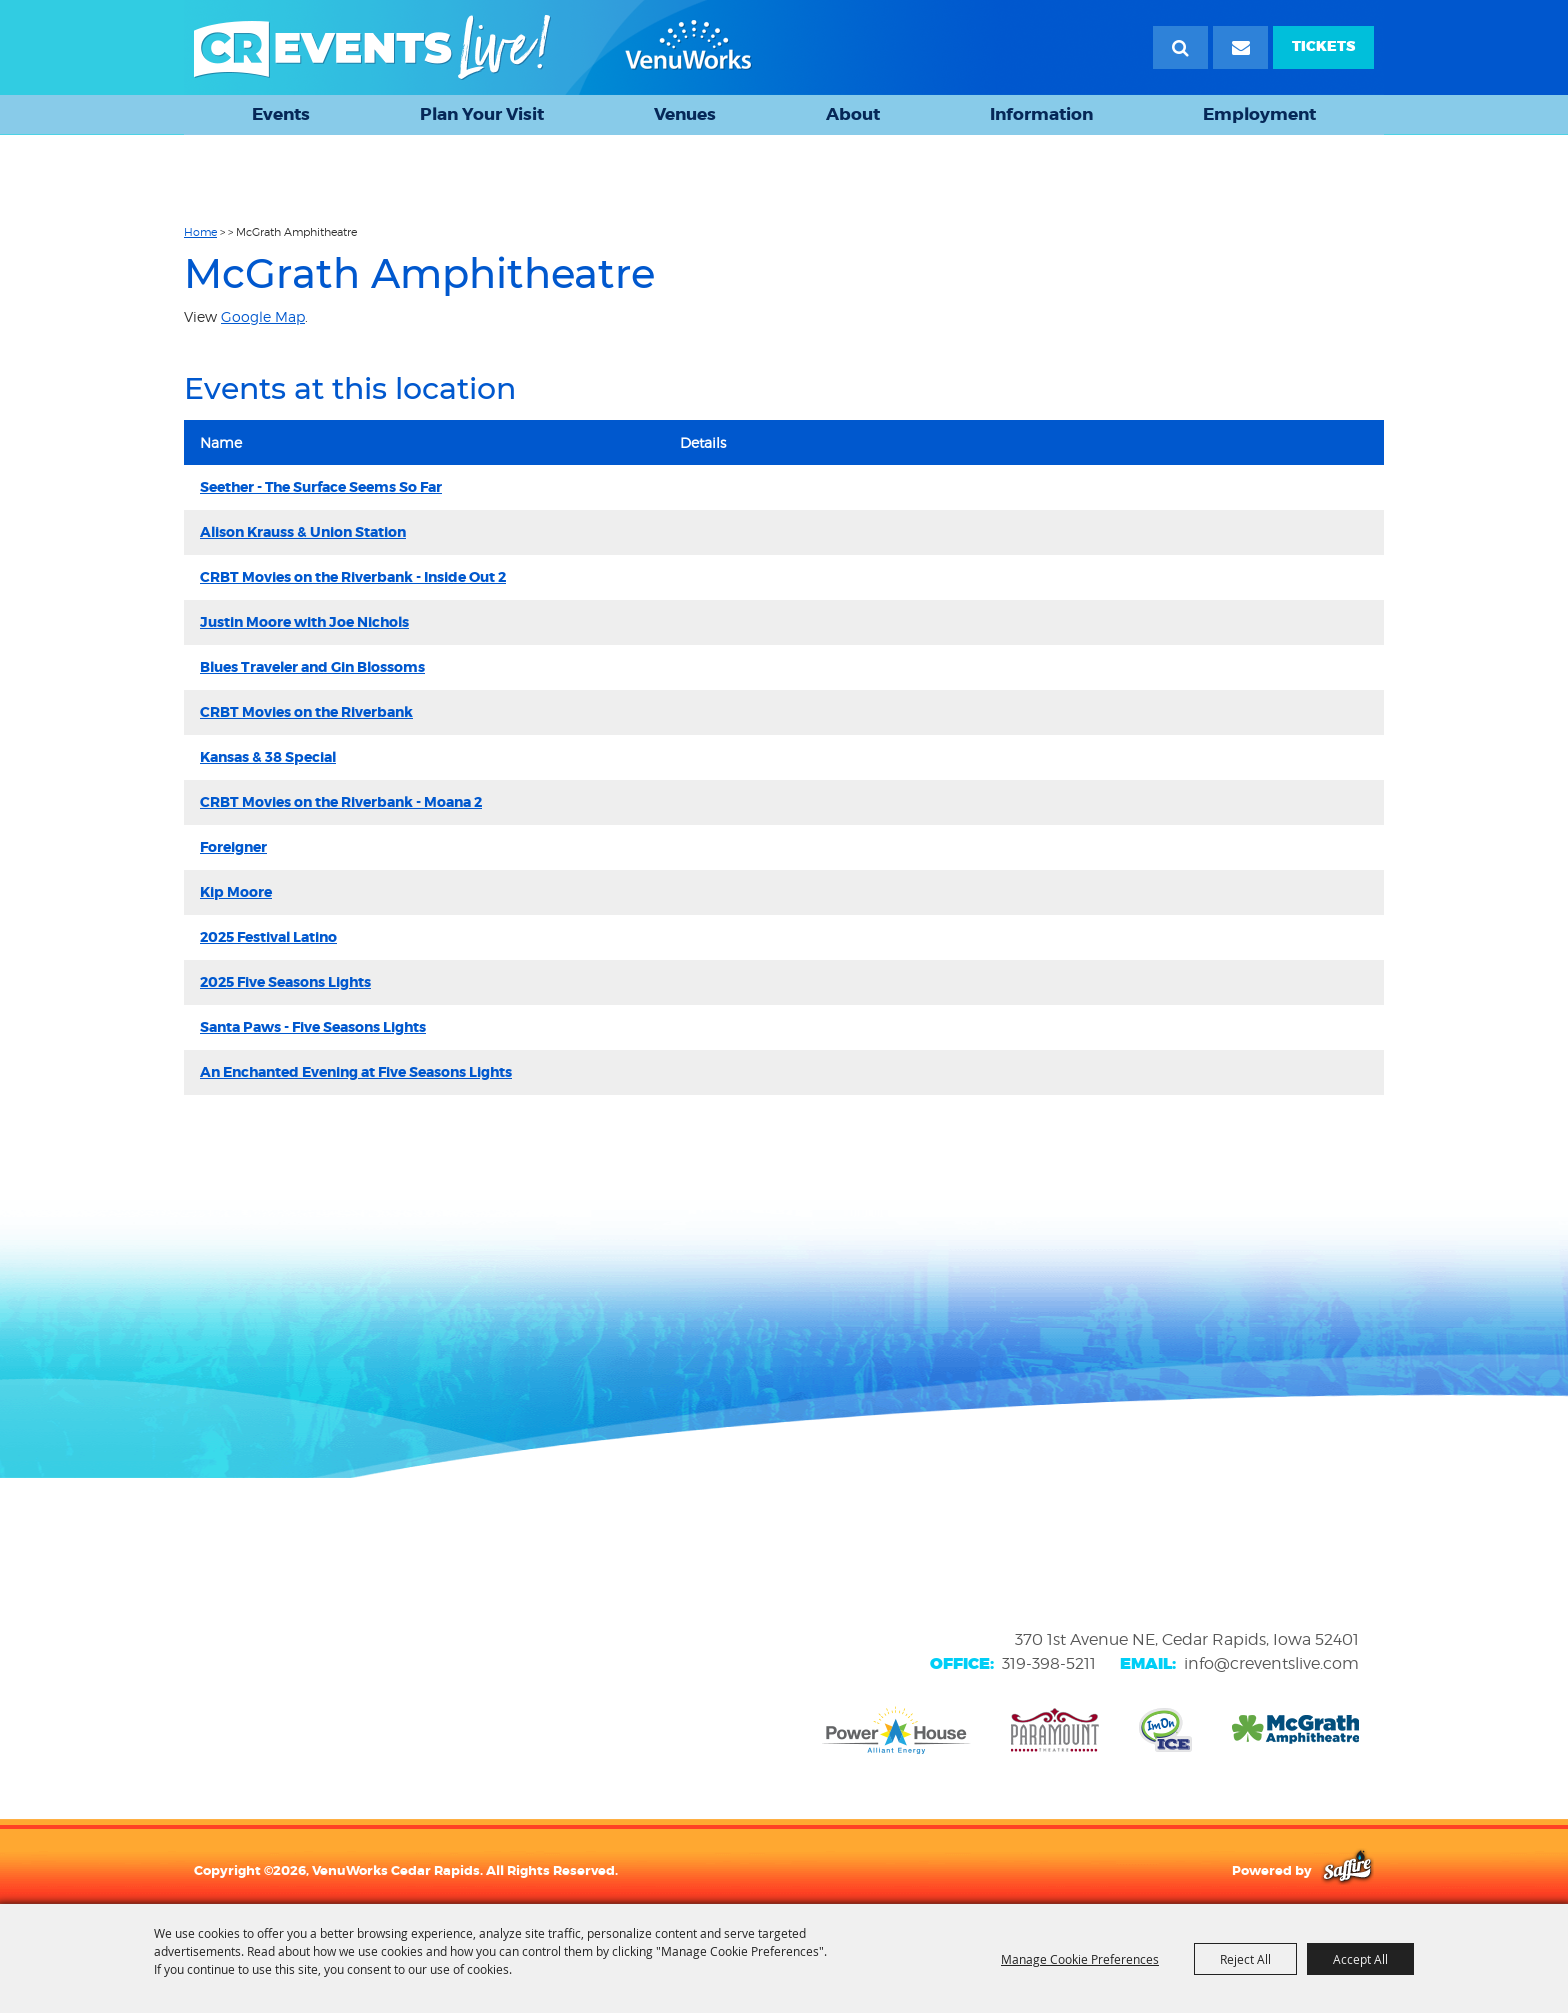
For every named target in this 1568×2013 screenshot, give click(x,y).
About (853, 114)
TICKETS (1323, 46)
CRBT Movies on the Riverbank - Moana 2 (341, 802)
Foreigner (233, 847)
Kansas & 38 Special (268, 757)
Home (200, 232)
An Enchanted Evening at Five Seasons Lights (356, 1072)
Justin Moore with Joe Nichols (304, 622)
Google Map (263, 316)
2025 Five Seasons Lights (285, 982)
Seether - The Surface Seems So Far (321, 487)
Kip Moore (236, 892)
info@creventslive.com (1271, 1663)
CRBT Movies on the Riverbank (306, 712)
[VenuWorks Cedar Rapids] (473, 47)
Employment (1259, 114)
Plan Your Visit (482, 114)
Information (1041, 114)
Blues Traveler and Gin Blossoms (312, 667)
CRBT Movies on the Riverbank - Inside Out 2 (353, 577)
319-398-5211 (1049, 1663)
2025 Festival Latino (268, 937)
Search (1180, 47)
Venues (685, 114)
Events (281, 114)
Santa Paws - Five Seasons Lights (313, 1027)
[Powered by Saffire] (1347, 1870)
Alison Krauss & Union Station (303, 532)
